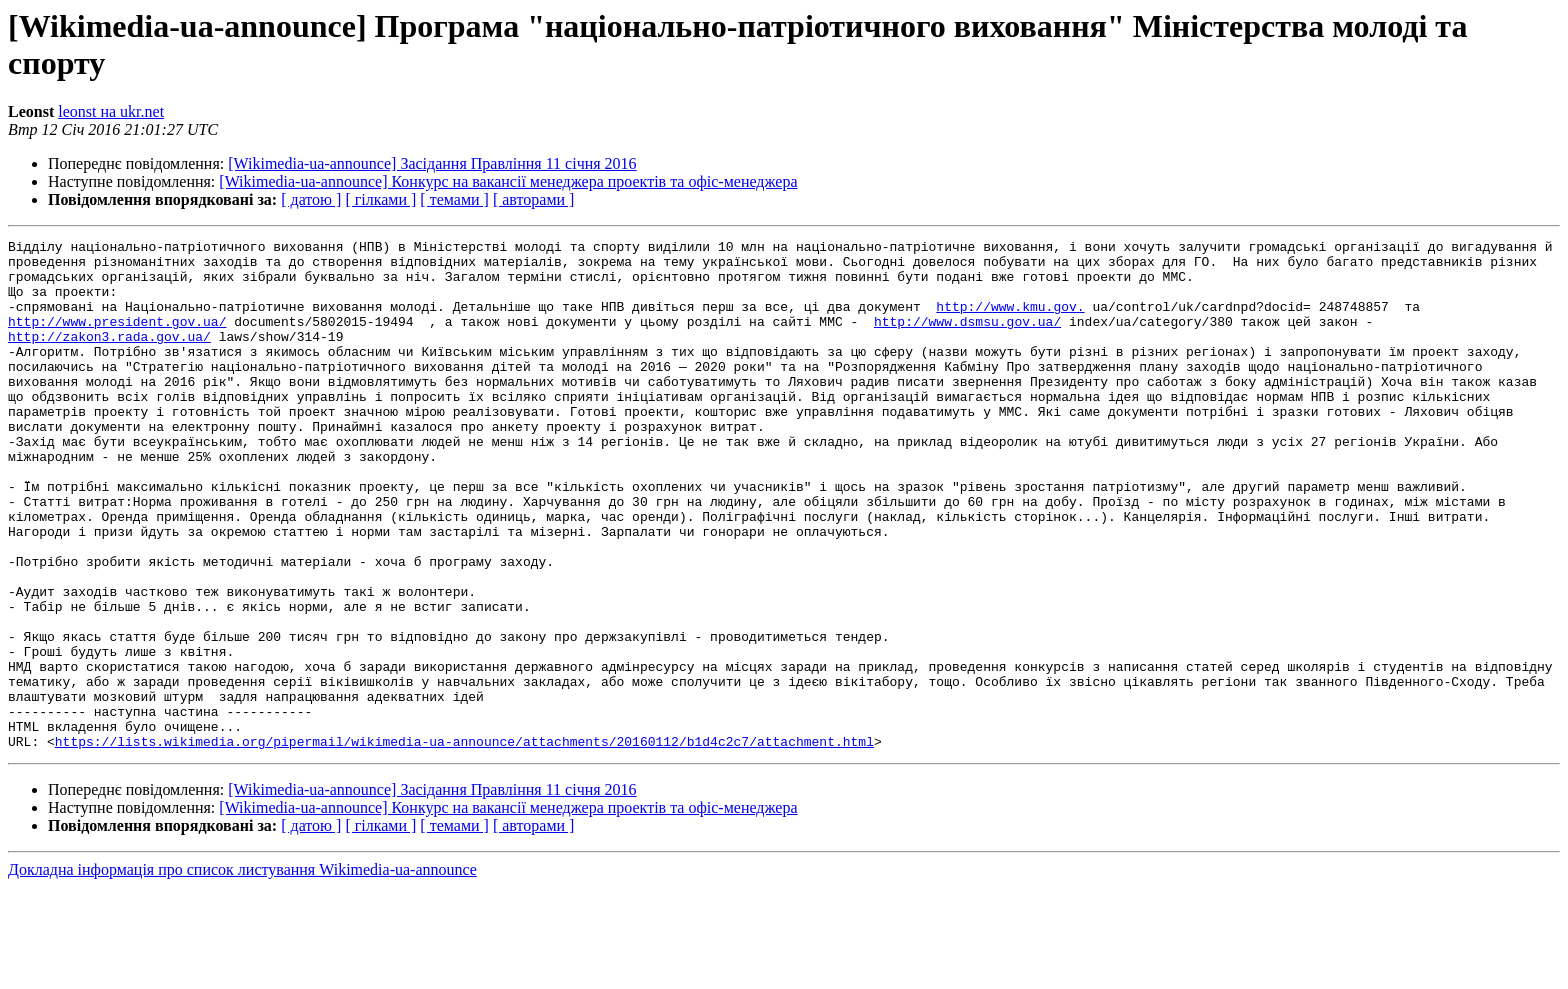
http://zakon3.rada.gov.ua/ (109, 357)
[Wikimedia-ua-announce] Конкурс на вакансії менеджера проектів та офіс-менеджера (508, 181)
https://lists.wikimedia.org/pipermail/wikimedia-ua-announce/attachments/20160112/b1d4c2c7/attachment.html (464, 843)
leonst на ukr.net (111, 111)
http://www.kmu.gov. (1010, 321)
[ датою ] (311, 199)
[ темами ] (454, 199)
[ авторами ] (533, 199)
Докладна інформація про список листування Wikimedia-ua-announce (242, 971)
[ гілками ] (380, 199)
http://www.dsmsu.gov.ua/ (967, 339)
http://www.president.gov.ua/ (117, 339)
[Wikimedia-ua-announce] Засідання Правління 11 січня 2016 (432, 163)
